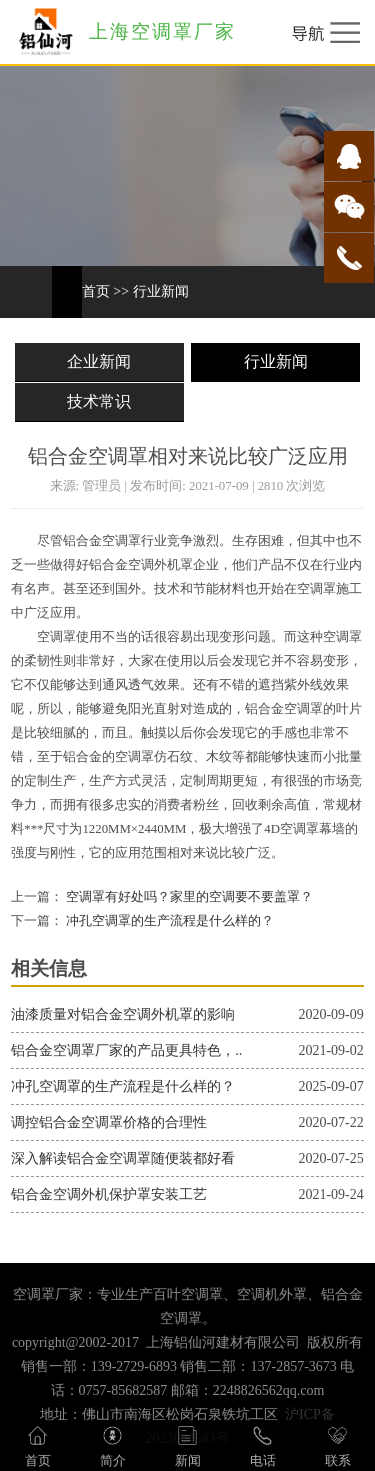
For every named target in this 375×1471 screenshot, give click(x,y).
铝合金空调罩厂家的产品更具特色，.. (126, 1050)
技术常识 (99, 401)
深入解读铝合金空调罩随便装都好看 (123, 1158)
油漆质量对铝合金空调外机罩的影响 (123, 1014)
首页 (96, 291)
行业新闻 (161, 291)
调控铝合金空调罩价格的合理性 (109, 1122)
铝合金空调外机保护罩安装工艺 (109, 1194)
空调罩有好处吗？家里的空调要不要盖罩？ (188, 897)
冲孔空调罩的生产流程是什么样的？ (168, 921)
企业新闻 (99, 361)
